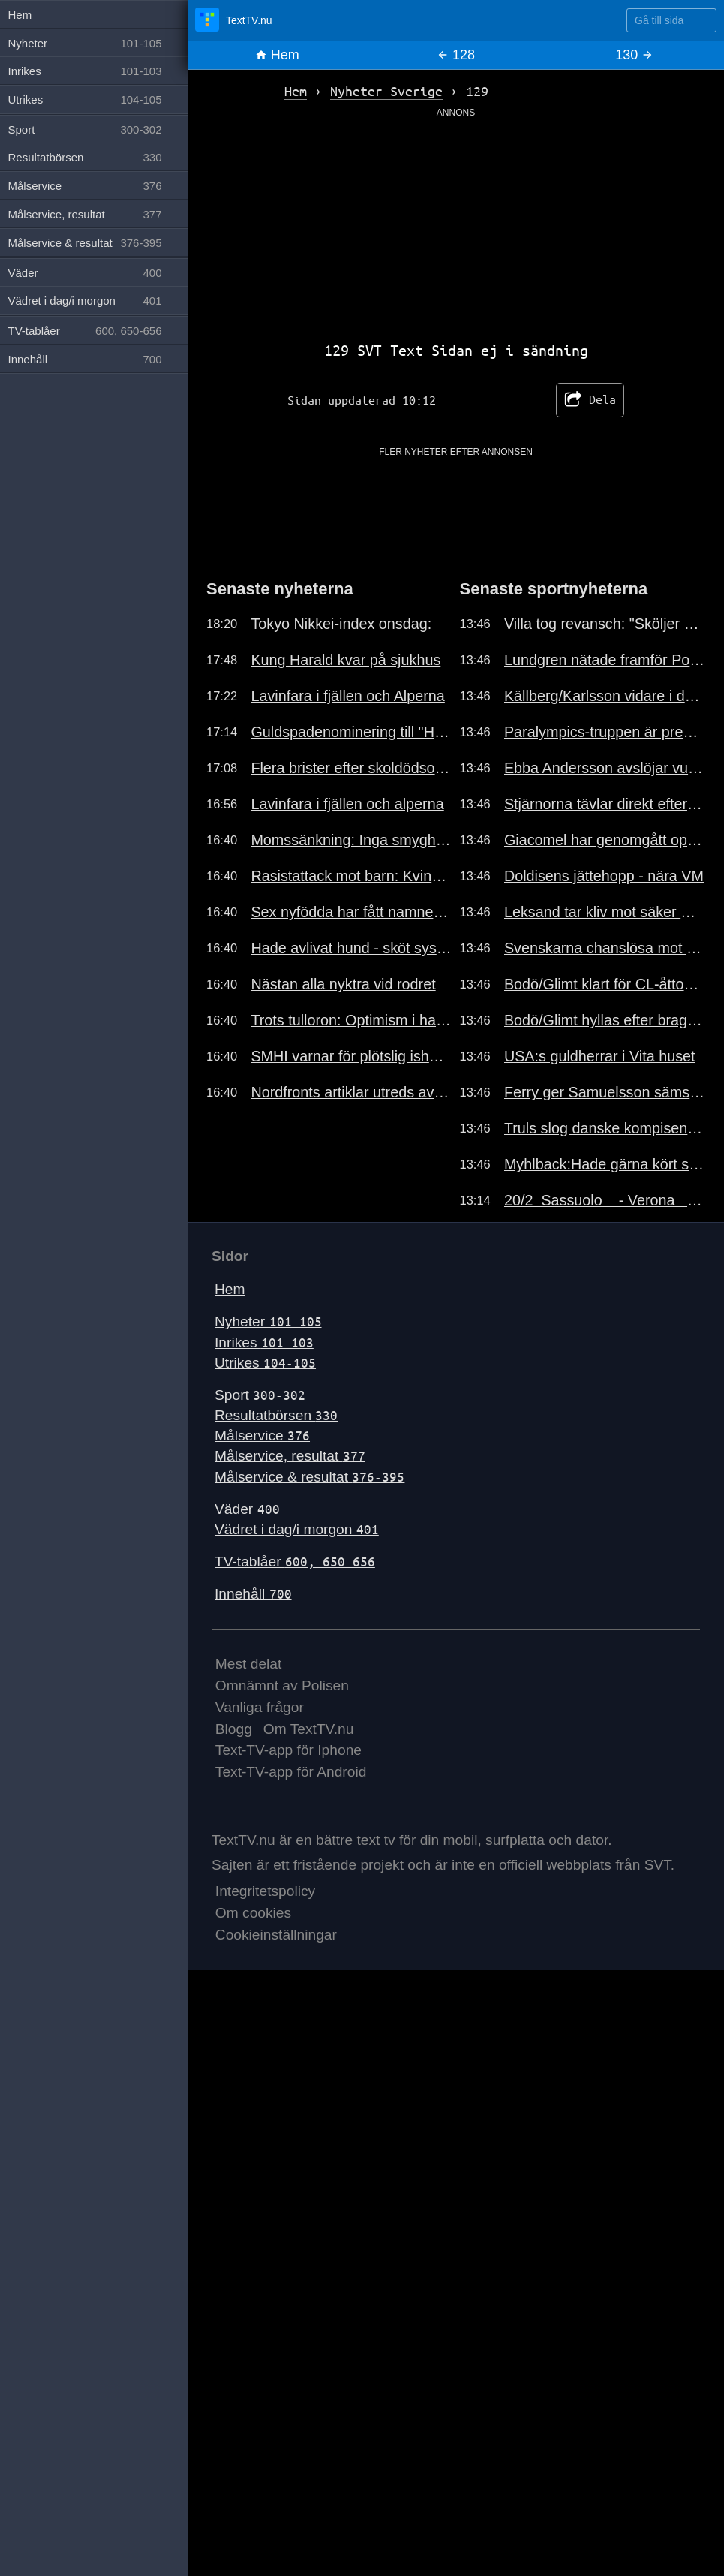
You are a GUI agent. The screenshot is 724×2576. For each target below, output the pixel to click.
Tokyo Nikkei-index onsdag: (341, 623)
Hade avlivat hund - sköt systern (351, 948)
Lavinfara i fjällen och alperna (347, 804)
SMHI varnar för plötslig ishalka (351, 1056)
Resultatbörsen (276, 1415)
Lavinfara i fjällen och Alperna (347, 696)
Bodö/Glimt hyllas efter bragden (604, 1020)
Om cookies (253, 1913)
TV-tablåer (295, 1561)
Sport (260, 1395)
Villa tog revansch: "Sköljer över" (604, 623)
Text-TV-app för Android (291, 1772)
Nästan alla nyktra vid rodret (343, 984)
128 (456, 54)
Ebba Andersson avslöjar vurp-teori (604, 768)
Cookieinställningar (276, 1935)
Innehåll (253, 1594)
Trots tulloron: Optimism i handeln (351, 1020)
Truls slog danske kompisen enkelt (604, 1128)
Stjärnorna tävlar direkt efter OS (604, 804)
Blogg (233, 1729)
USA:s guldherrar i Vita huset (599, 1056)
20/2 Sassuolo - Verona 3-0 (604, 1200)
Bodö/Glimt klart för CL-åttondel (604, 984)
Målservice (262, 1435)
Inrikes (264, 1342)
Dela (590, 400)
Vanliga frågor (259, 1707)
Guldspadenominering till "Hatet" (351, 732)
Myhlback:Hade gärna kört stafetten (604, 1164)
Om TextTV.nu (308, 1729)
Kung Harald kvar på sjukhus (345, 660)
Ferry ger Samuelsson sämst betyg (604, 1092)
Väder (247, 1509)
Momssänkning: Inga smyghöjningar (351, 840)
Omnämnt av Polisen (282, 1685)
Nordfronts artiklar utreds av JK (351, 1092)
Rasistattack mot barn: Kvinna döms (351, 876)
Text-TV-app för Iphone (288, 1750)
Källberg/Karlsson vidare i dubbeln (604, 696)
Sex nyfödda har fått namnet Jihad (351, 912)
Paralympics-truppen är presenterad (604, 732)
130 (634, 54)
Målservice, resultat (290, 1456)
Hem (277, 54)
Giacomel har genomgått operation (604, 840)
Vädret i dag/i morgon (297, 1529)
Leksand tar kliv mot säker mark (604, 912)
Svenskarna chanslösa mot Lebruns (604, 948)
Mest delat (248, 1664)
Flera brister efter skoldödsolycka (351, 768)
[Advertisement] (456, 224)
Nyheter (268, 1321)
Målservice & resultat (309, 1477)
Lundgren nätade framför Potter (604, 660)
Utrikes (265, 1363)
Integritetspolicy (265, 1891)
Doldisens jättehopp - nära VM (604, 876)
